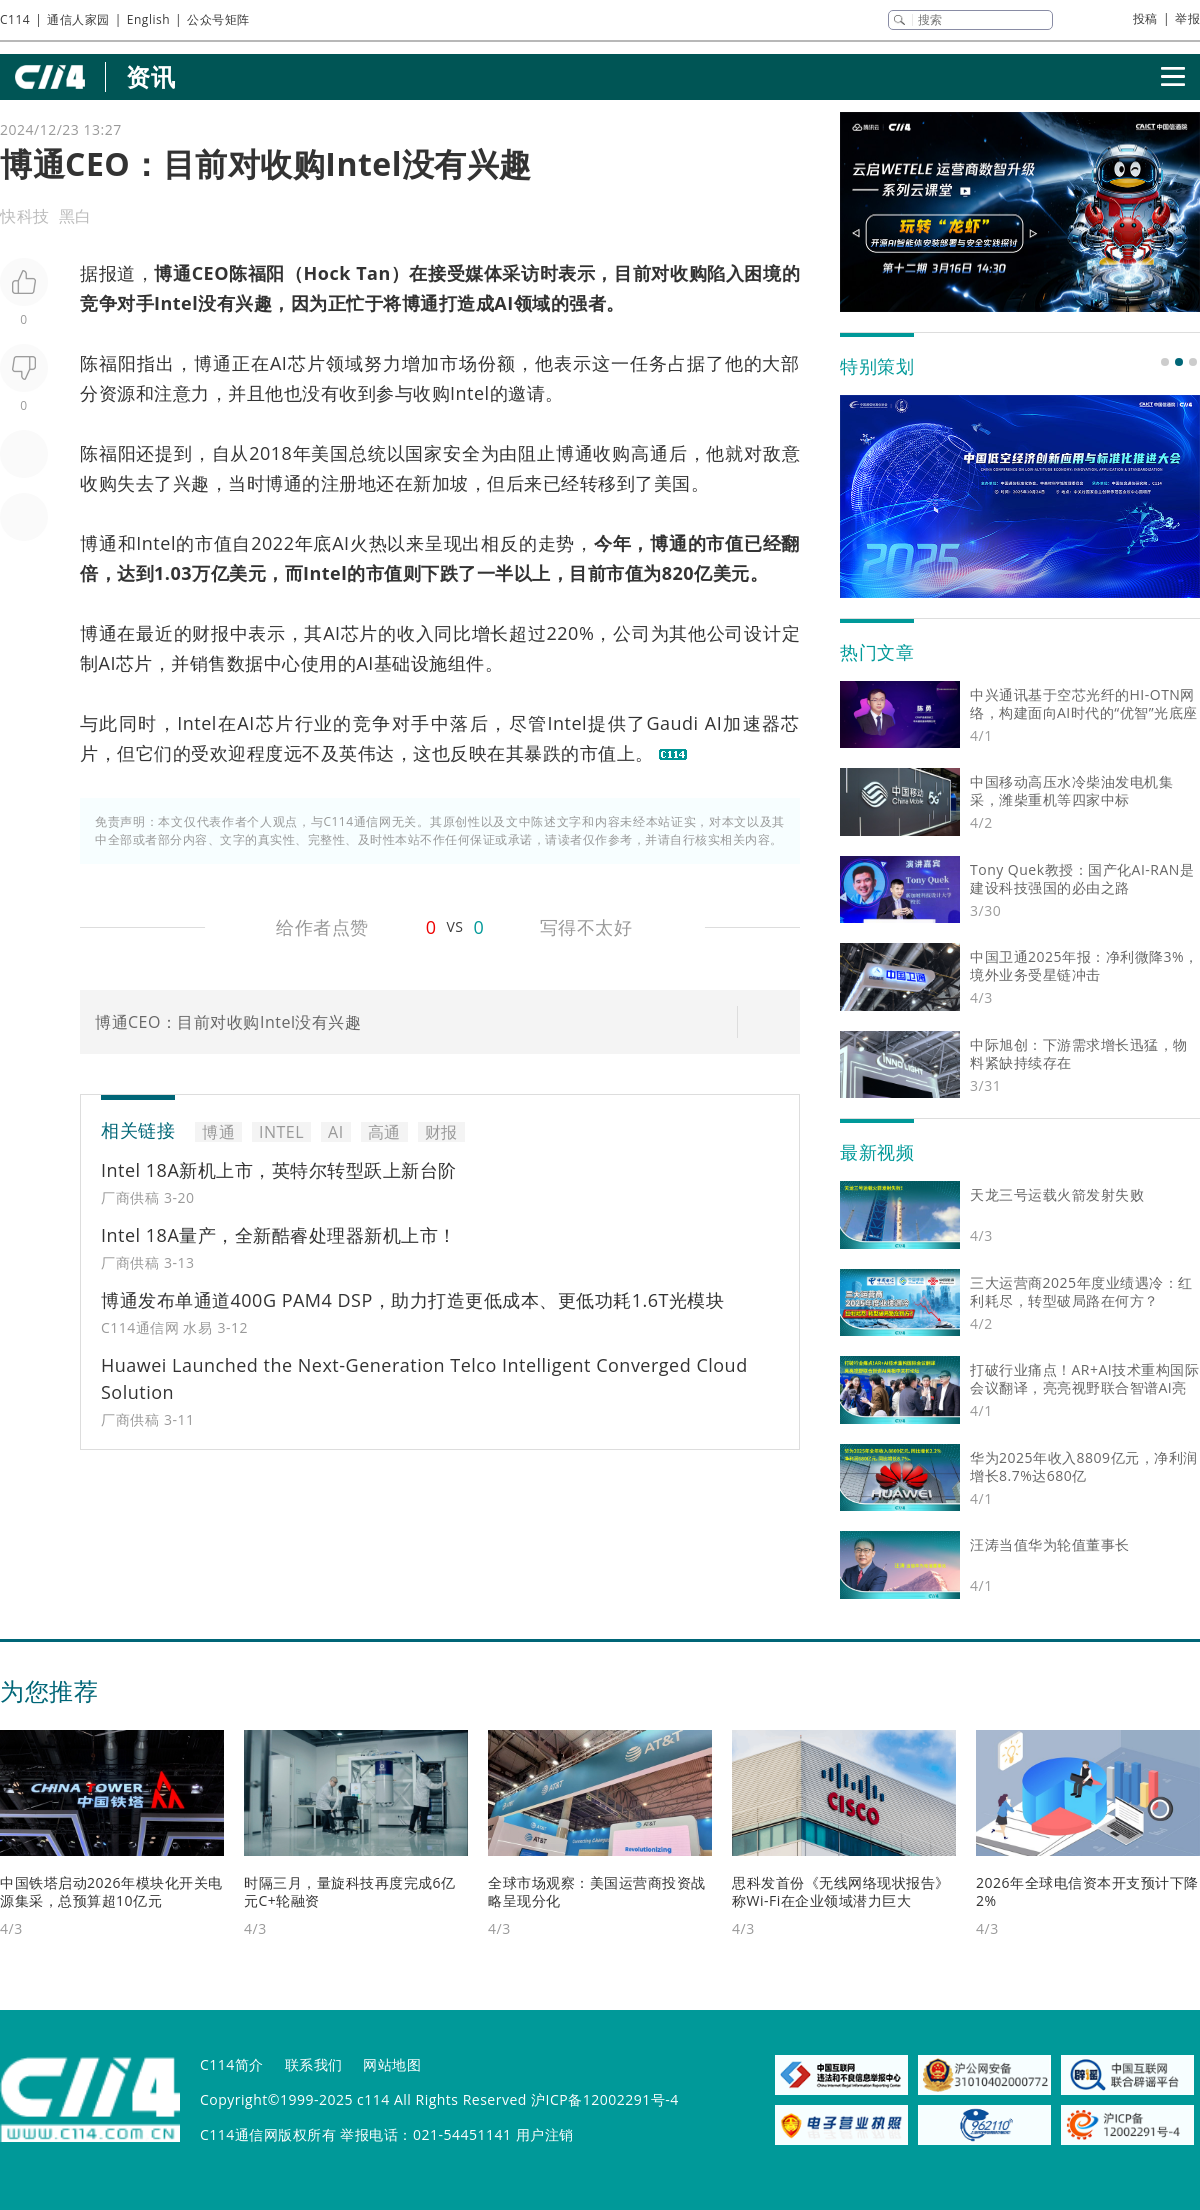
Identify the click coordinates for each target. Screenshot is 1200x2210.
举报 (1187, 18)
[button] (1165, 362)
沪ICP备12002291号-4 (605, 2099)
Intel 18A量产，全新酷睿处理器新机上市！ (279, 1235)
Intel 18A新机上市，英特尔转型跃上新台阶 (279, 1170)
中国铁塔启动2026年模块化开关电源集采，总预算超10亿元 (111, 1891)
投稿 (1145, 18)
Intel (176, 303)
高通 (650, 453)
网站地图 (392, 2064)
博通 (172, 273)
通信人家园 (78, 19)
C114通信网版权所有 (268, 2134)
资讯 (150, 76)
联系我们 (314, 2064)
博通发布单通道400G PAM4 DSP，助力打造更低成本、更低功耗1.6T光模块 (413, 1300)
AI (503, 303)
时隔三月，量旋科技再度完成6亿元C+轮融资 (350, 1891)
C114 (15, 19)
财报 (210, 633)
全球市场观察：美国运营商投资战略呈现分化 (597, 1891)
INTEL (281, 1132)
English (148, 19)
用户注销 (545, 2134)
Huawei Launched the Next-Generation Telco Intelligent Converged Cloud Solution (424, 1378)
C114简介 (232, 2064)
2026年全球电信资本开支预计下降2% (1087, 1891)
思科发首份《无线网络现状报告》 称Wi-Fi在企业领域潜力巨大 (841, 1891)
